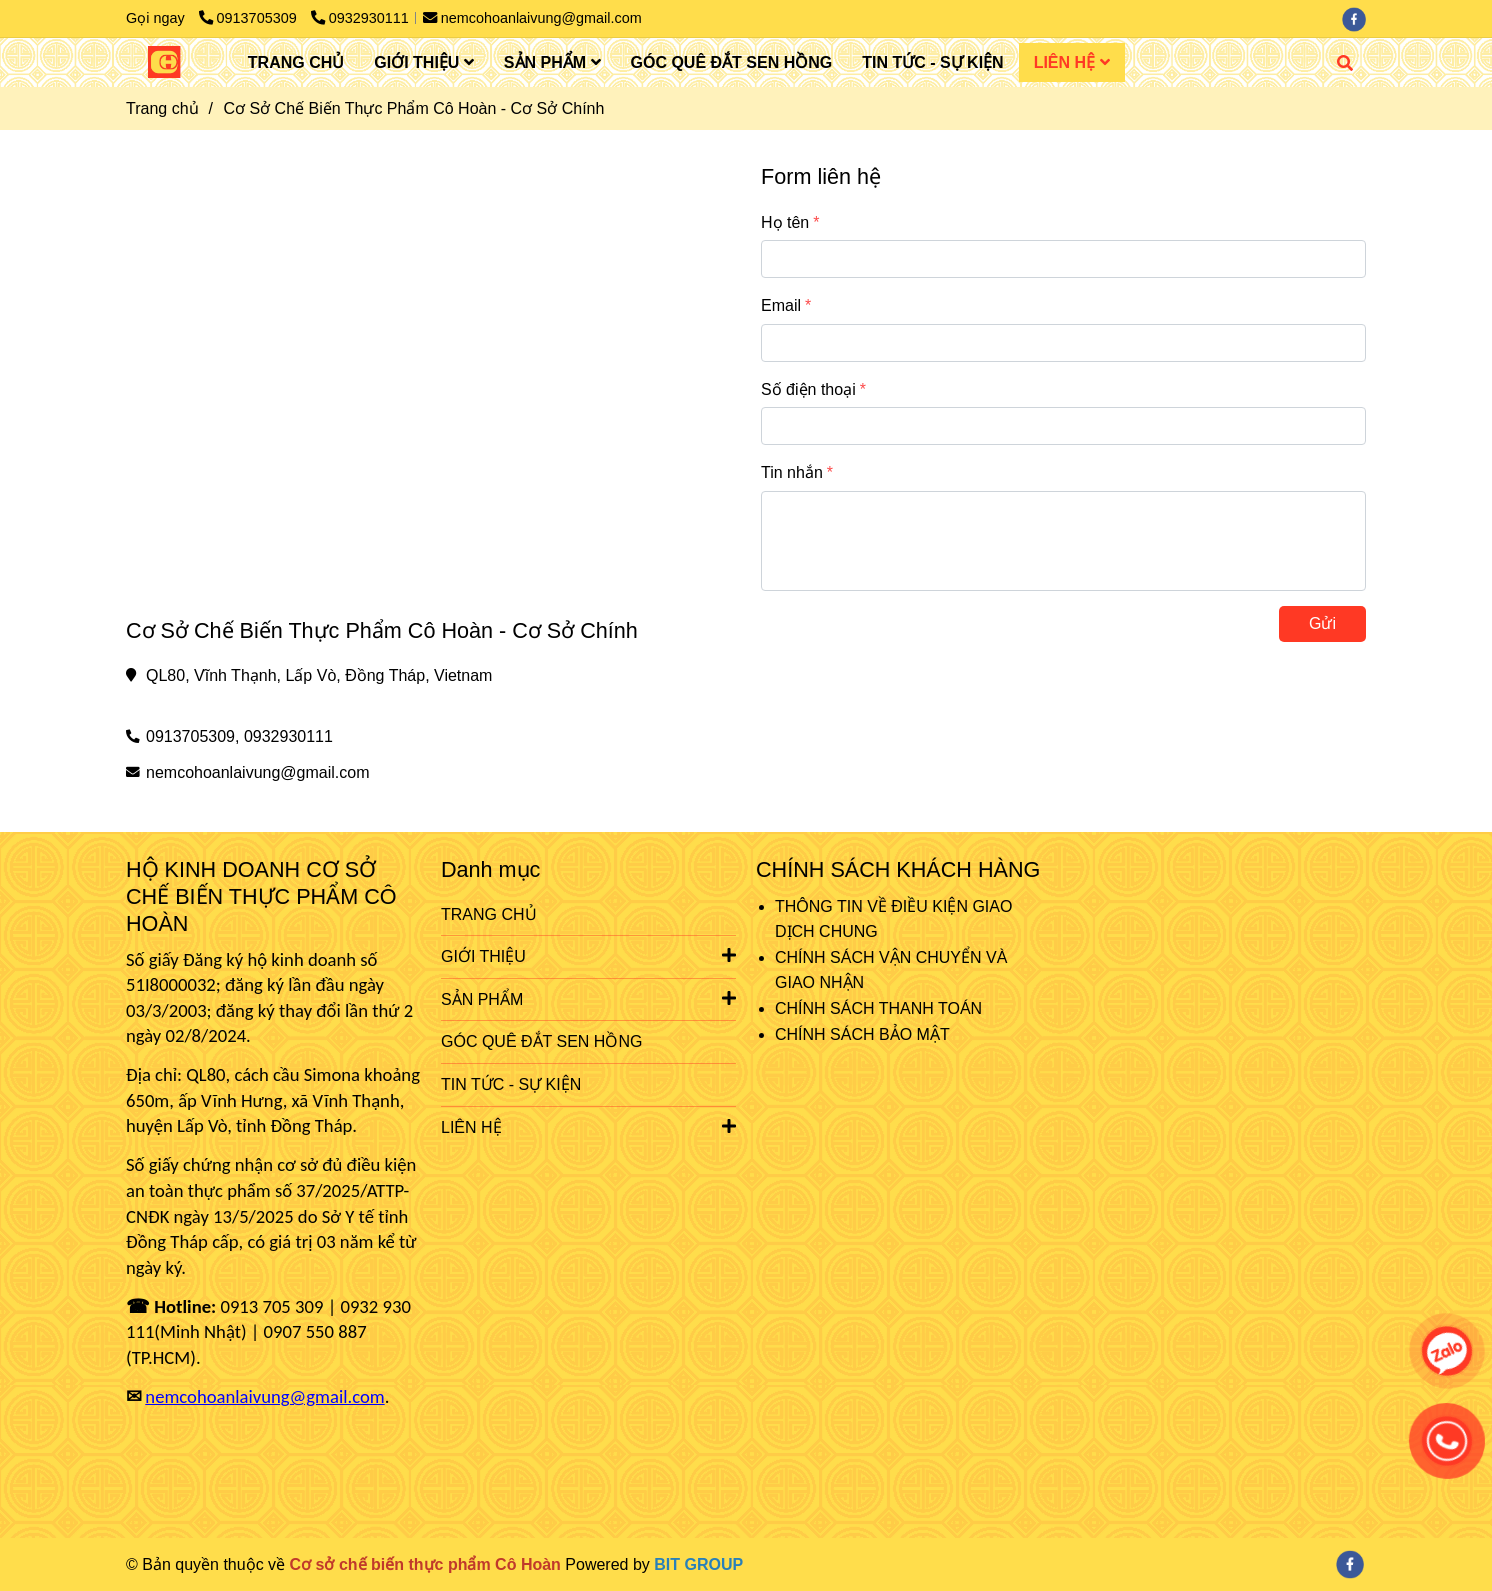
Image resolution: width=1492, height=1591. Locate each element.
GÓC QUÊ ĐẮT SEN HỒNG (732, 62)
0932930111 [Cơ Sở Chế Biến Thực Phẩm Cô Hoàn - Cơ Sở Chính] (360, 18)
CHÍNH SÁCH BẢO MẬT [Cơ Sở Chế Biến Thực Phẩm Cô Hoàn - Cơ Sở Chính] (862, 1034)
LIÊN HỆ (1072, 62)
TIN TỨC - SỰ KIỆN (932, 62)
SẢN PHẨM (552, 62)
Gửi (1322, 623)
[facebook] (1359, 18)
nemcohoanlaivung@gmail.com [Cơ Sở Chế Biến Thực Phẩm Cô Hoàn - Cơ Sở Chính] (532, 18)
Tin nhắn (792, 472)
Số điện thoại (808, 389)
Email (781, 305)
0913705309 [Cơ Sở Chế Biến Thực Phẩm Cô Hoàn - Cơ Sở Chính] (250, 18)
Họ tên (785, 222)
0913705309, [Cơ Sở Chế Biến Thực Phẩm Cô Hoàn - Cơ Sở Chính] (192, 736)
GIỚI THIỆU (424, 62)
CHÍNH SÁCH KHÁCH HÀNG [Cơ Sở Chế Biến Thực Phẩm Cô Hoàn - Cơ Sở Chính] (898, 869)
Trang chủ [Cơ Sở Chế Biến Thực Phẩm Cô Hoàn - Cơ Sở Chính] (162, 108)
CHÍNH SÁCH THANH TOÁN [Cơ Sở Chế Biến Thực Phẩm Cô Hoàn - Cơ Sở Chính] (878, 1008)
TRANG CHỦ (296, 62)
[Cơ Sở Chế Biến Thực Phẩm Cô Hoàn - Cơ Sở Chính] (164, 62)
